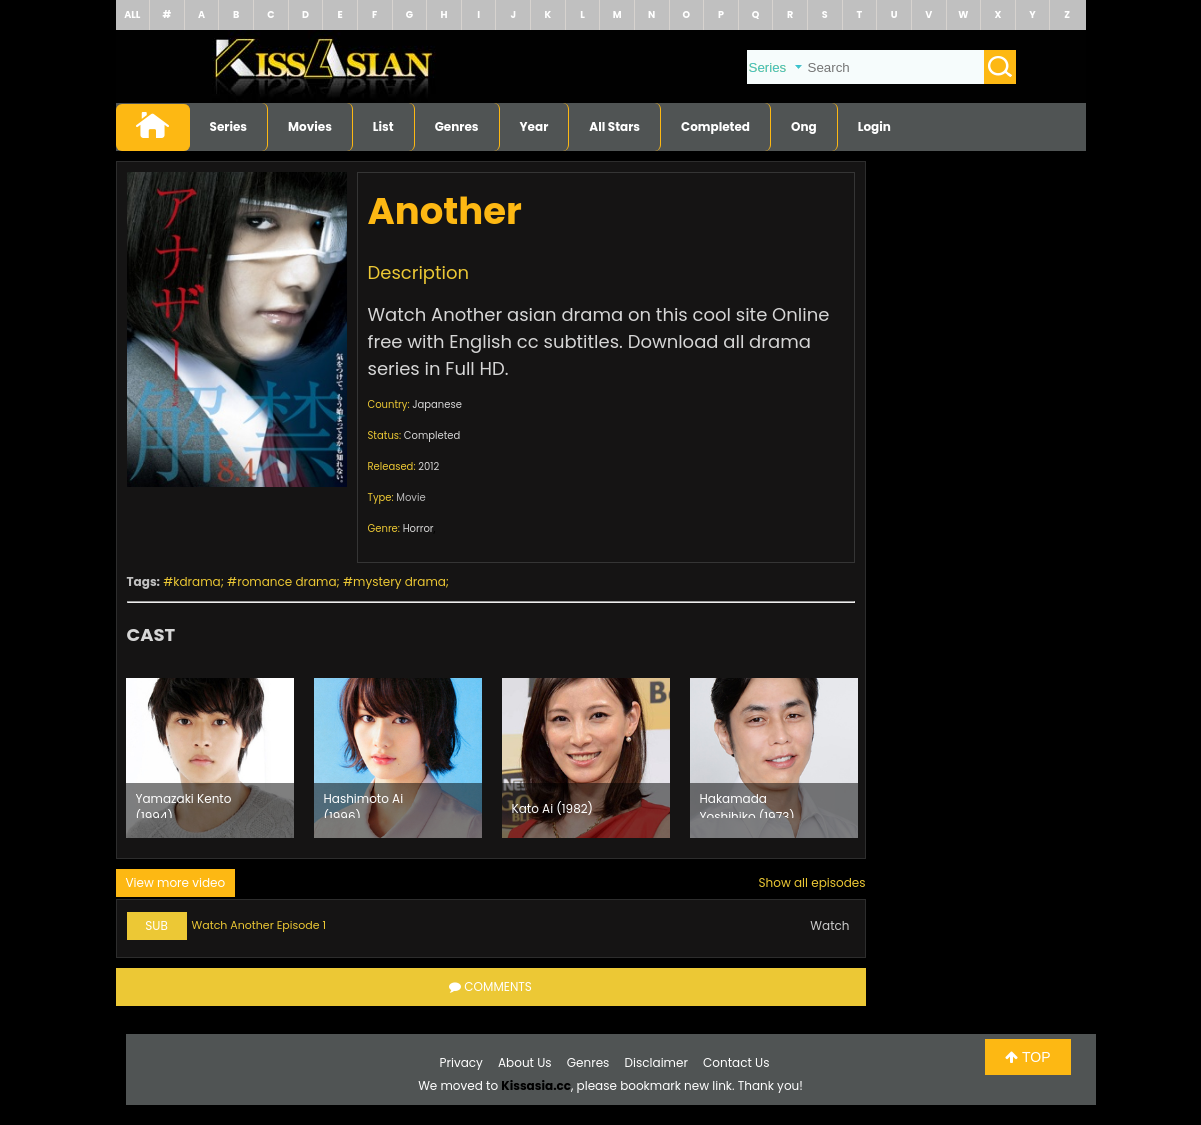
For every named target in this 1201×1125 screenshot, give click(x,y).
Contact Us (736, 1062)
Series (229, 126)
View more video (176, 882)
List (383, 126)
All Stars (614, 126)
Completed (715, 126)
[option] (210, 758)
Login (874, 126)
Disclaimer (656, 1062)
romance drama (286, 581)
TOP (1027, 1057)
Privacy (461, 1062)
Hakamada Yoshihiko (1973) (747, 804)
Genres (457, 126)
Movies (310, 126)
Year (534, 126)
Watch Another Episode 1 (259, 925)
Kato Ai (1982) (553, 808)
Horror (418, 528)
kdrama (196, 581)
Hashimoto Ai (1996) (364, 804)
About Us (525, 1062)
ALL (132, 14)
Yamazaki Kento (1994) (184, 804)
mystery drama (399, 581)
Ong (804, 126)
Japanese (437, 404)
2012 (428, 466)
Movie (410, 497)
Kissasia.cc (536, 1085)
